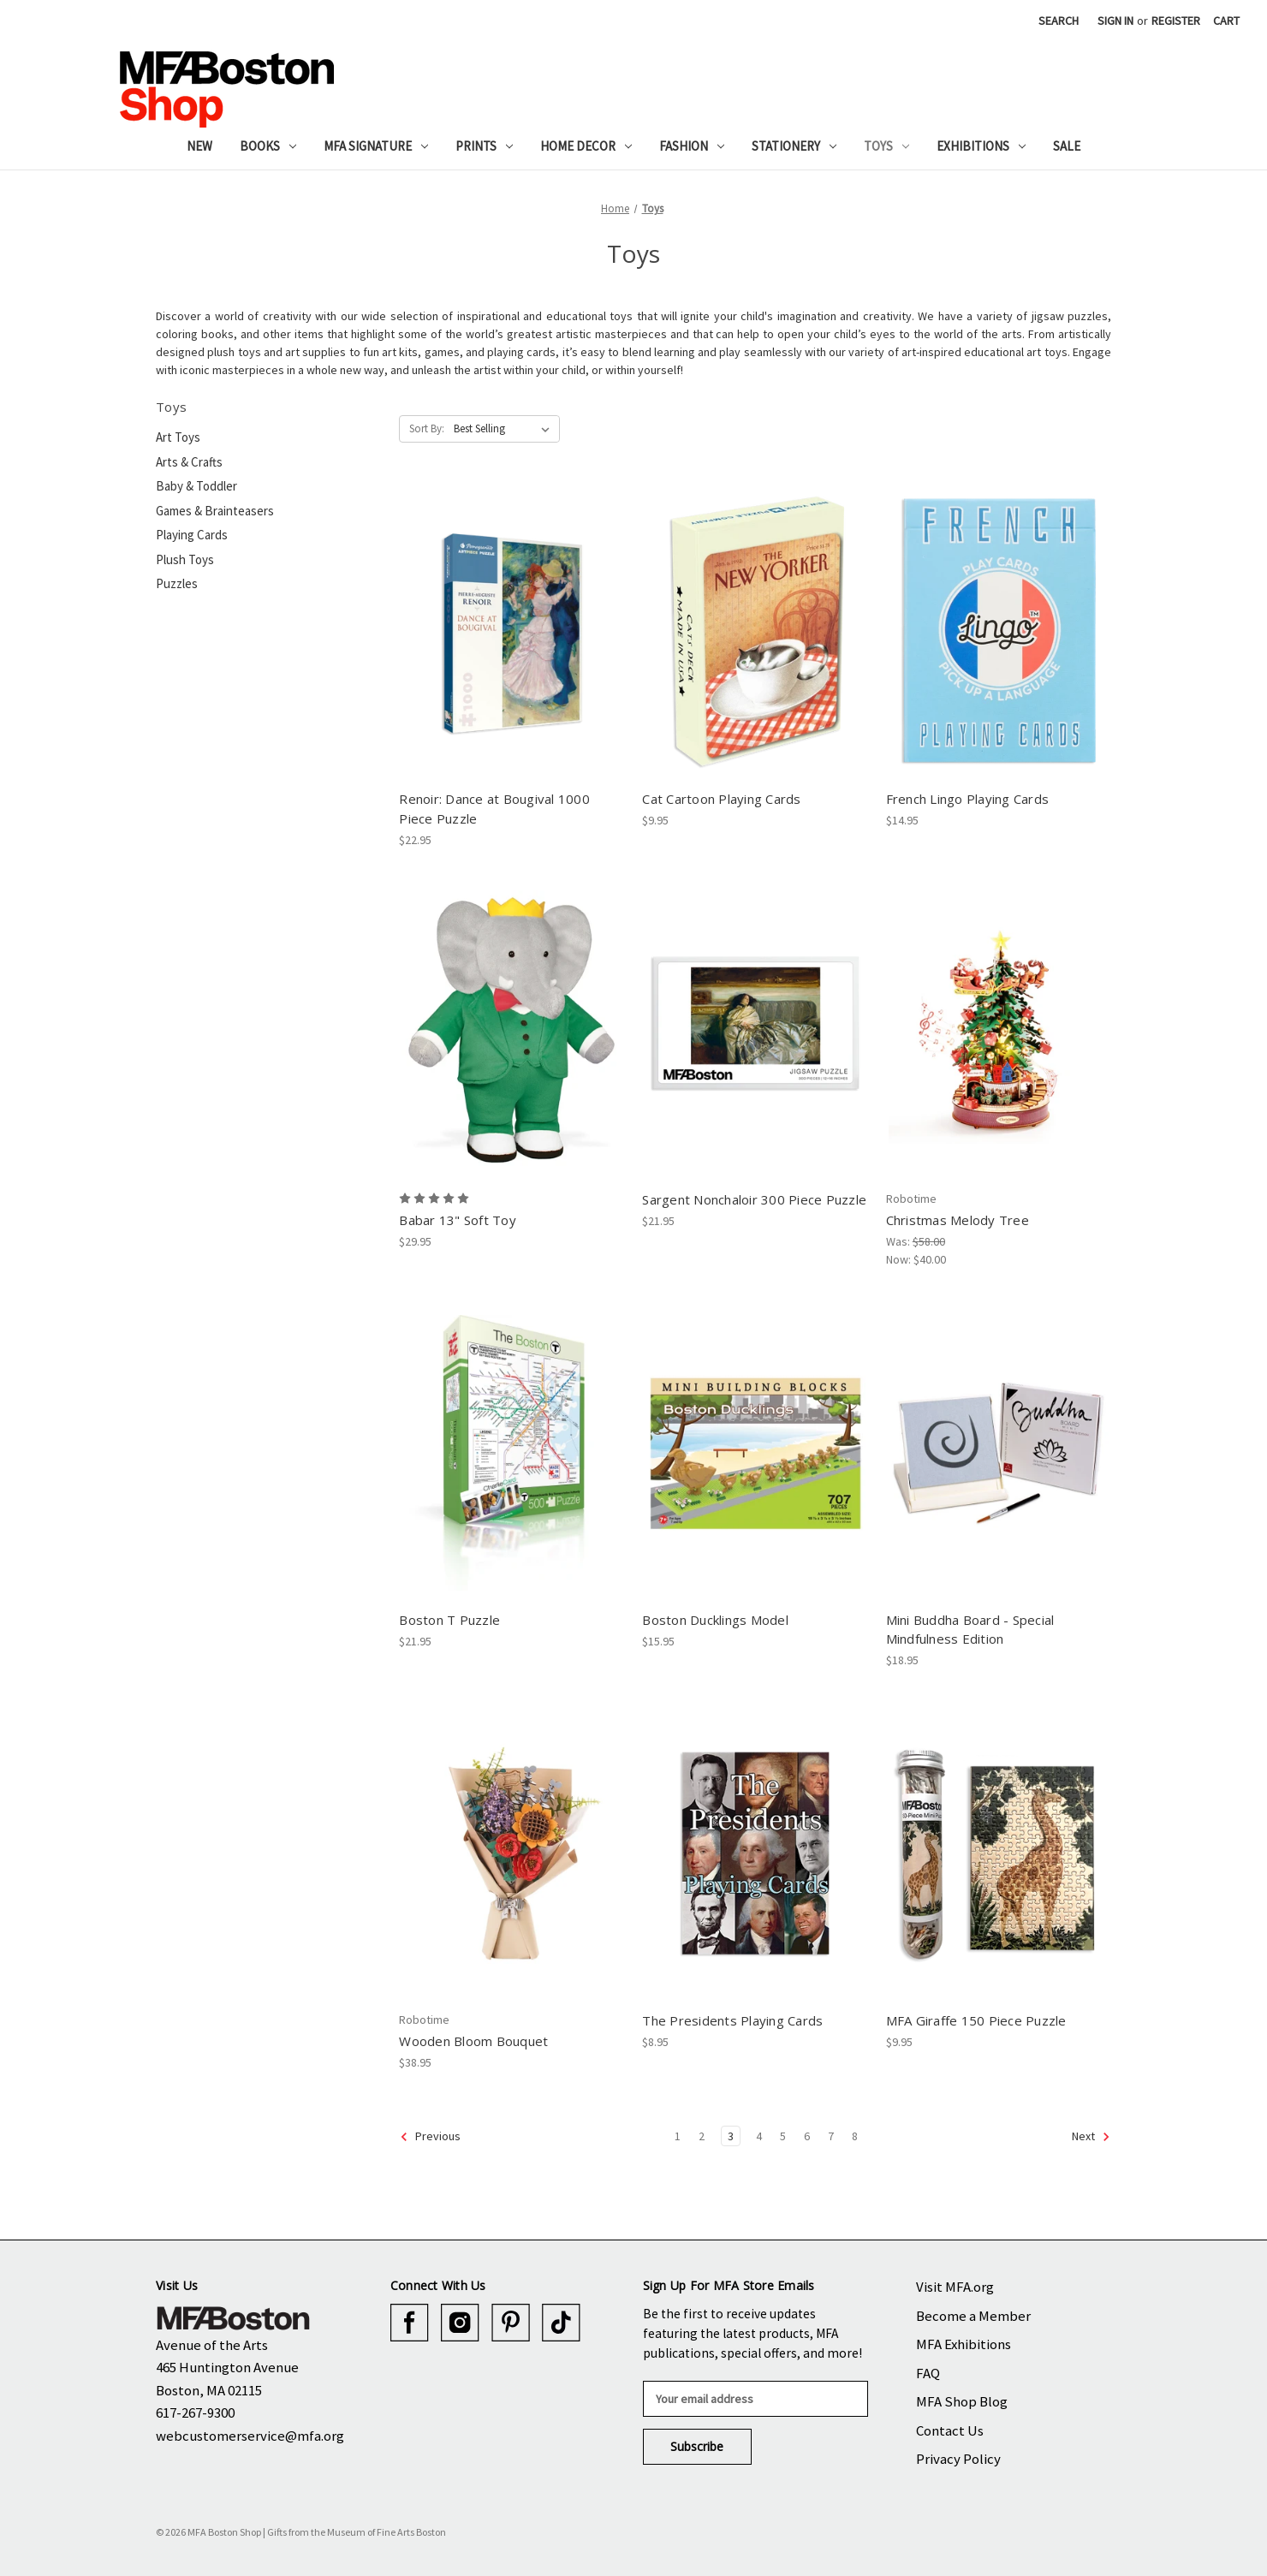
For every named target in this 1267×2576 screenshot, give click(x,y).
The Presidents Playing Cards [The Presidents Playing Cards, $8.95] (732, 2020)
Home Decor (586, 146)
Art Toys (178, 437)
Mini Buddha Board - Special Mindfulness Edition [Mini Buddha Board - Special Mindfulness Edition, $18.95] (970, 1629)
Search (1058, 20)
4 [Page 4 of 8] (759, 2136)
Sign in (1115, 20)
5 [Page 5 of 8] (783, 2136)
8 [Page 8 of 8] (855, 2136)
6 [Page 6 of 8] (807, 2136)
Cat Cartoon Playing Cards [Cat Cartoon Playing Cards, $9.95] (721, 798)
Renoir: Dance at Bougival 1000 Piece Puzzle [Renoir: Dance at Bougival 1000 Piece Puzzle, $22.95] (494, 808)
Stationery (794, 146)
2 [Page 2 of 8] (702, 2136)
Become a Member (973, 2315)
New (199, 146)
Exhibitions (981, 146)
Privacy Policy (958, 2458)
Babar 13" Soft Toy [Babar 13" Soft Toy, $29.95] (457, 1220)
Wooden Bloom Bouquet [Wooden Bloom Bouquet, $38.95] (473, 2040)
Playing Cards (192, 535)
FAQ (928, 2373)
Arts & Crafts (189, 462)
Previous (430, 2136)
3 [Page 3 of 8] (731, 2136)
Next (1091, 2136)
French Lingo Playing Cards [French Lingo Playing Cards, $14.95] (968, 798)
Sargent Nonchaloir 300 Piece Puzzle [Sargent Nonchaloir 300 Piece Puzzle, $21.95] (754, 1199)
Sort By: (426, 428)
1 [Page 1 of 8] (678, 2136)
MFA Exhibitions (963, 2344)
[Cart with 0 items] (1226, 21)
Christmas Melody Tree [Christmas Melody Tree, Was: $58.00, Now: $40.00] (957, 1220)
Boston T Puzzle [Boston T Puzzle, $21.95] (449, 1619)
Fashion (691, 146)
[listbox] (505, 429)
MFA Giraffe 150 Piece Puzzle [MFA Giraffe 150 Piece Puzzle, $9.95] (976, 2020)
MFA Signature (376, 146)
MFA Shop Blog (962, 2401)
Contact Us (950, 2430)
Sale (1066, 146)
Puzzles (177, 583)
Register (1175, 20)
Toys (886, 146)
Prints (484, 146)
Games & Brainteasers (215, 511)
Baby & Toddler (196, 486)
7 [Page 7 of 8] (831, 2136)
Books (268, 146)
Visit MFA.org (955, 2286)
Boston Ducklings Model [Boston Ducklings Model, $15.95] (715, 1619)
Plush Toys (185, 559)
